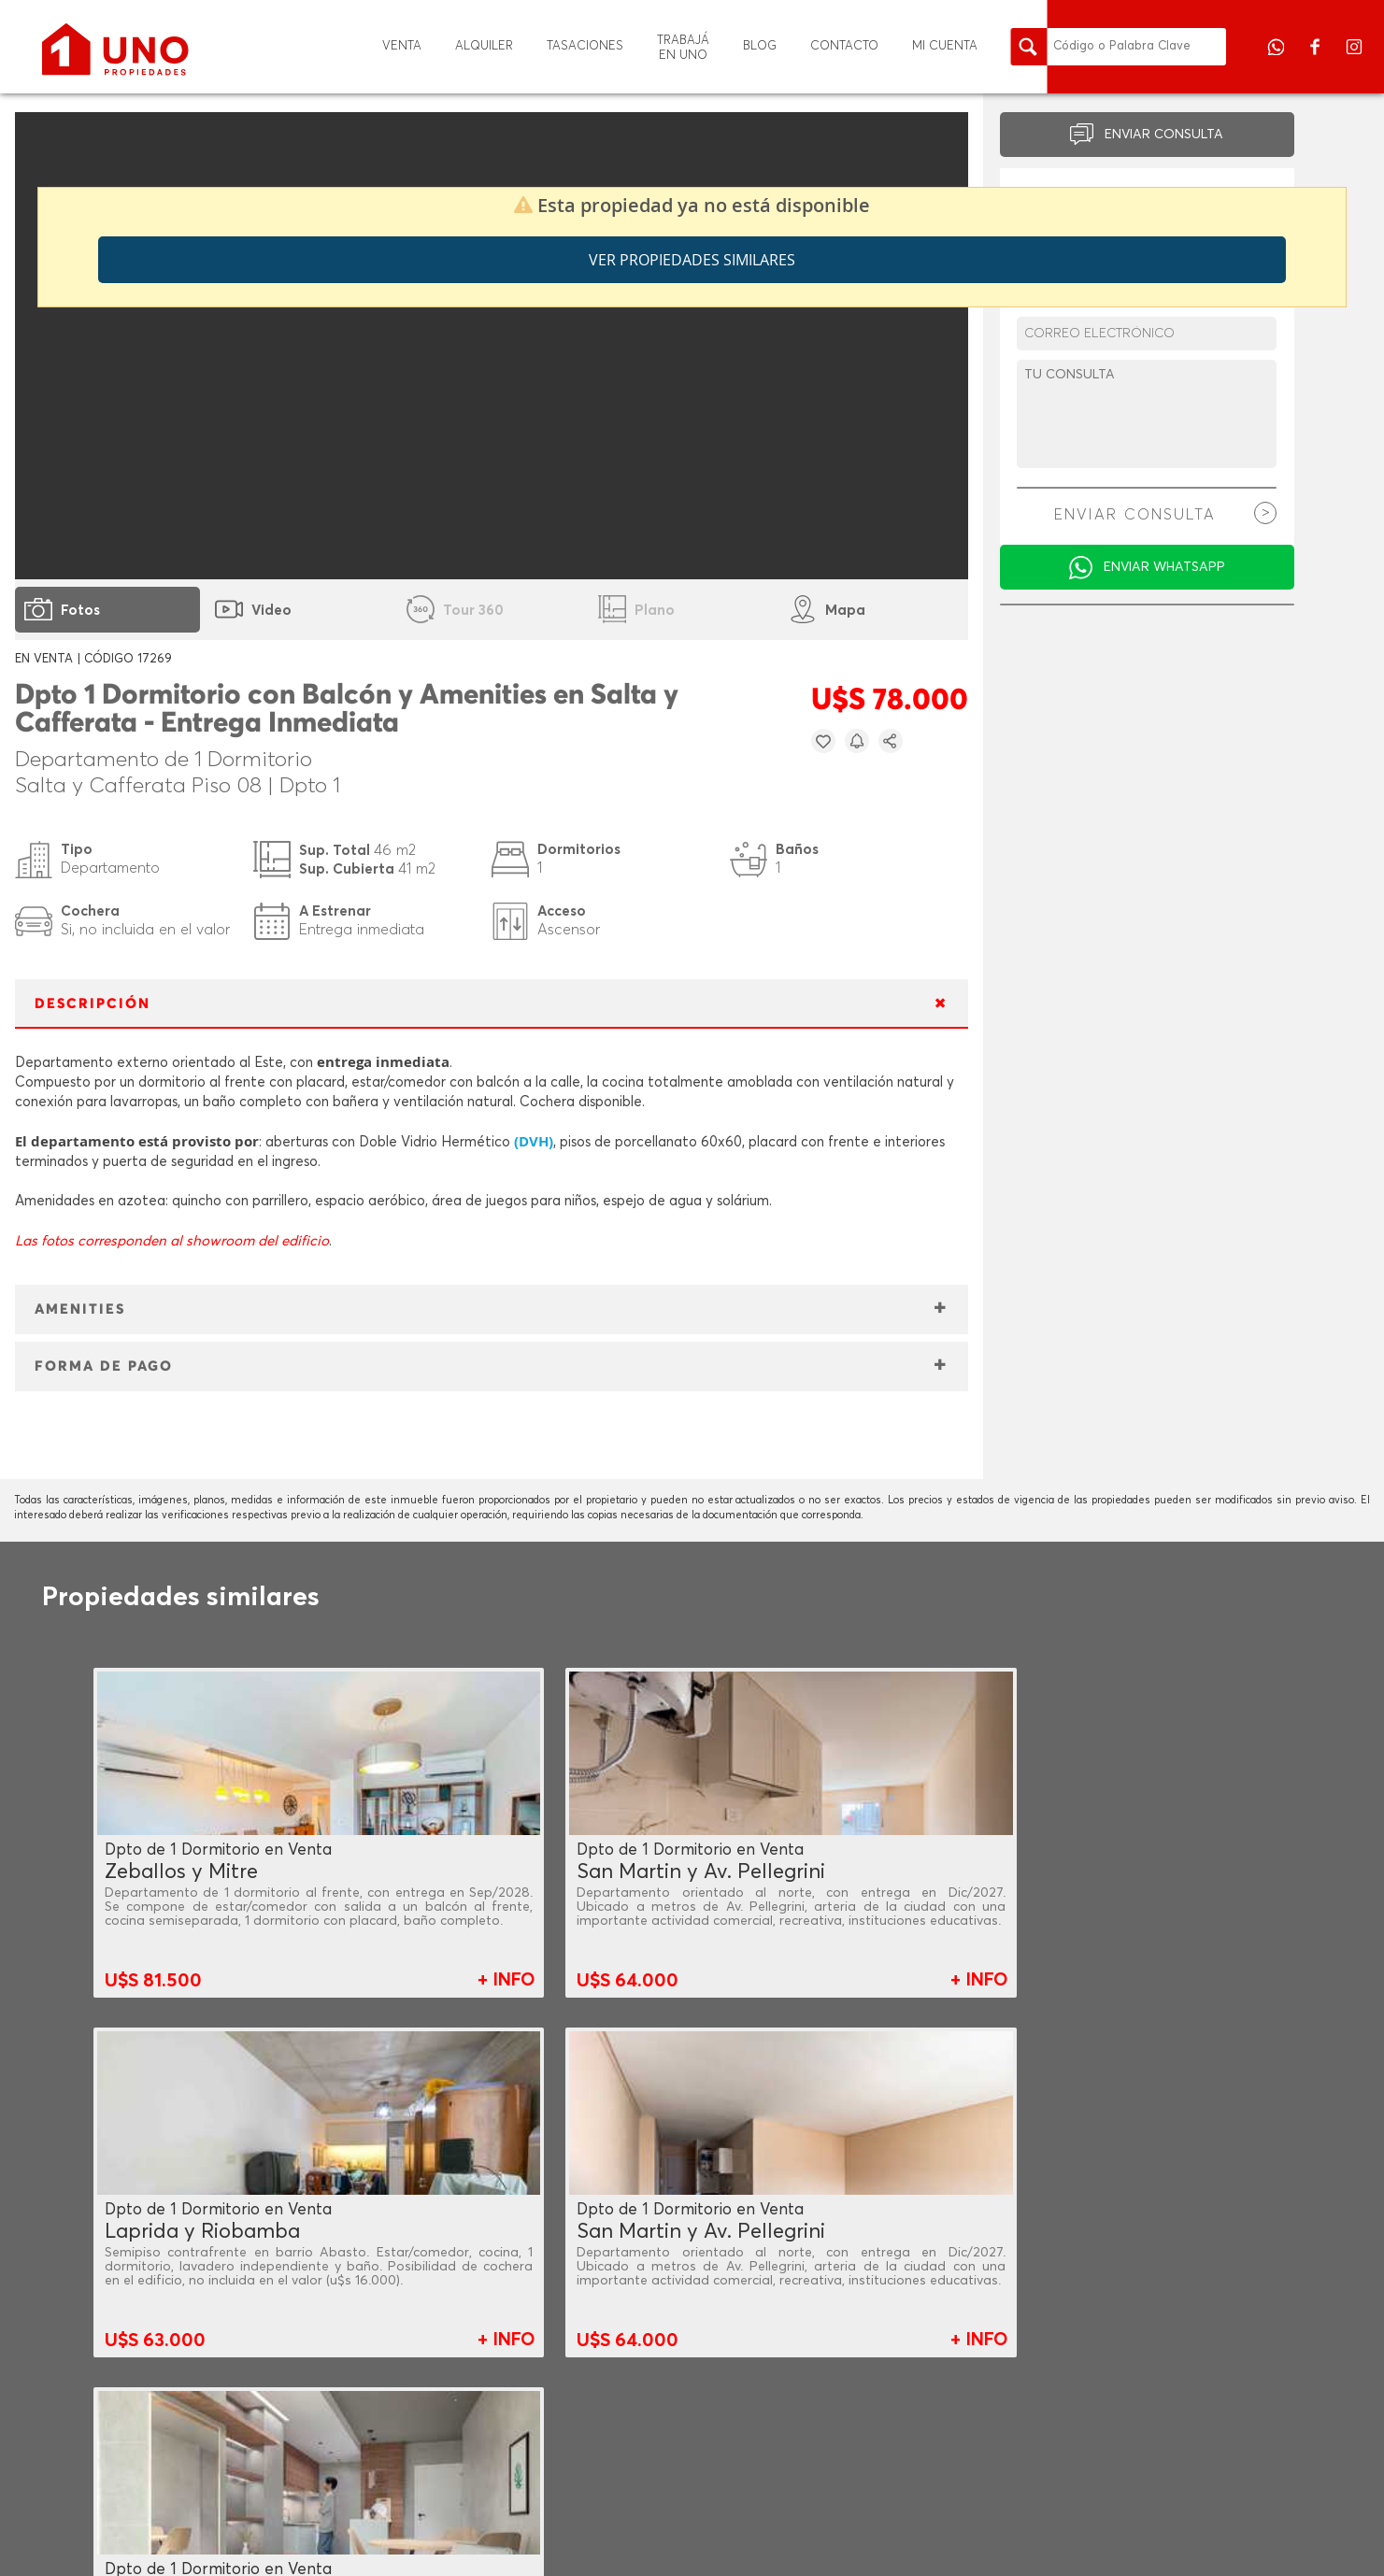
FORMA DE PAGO (104, 1366)
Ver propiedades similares (692, 259)
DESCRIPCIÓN (92, 1004)
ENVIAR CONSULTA (1164, 134)
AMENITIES (80, 1309)
